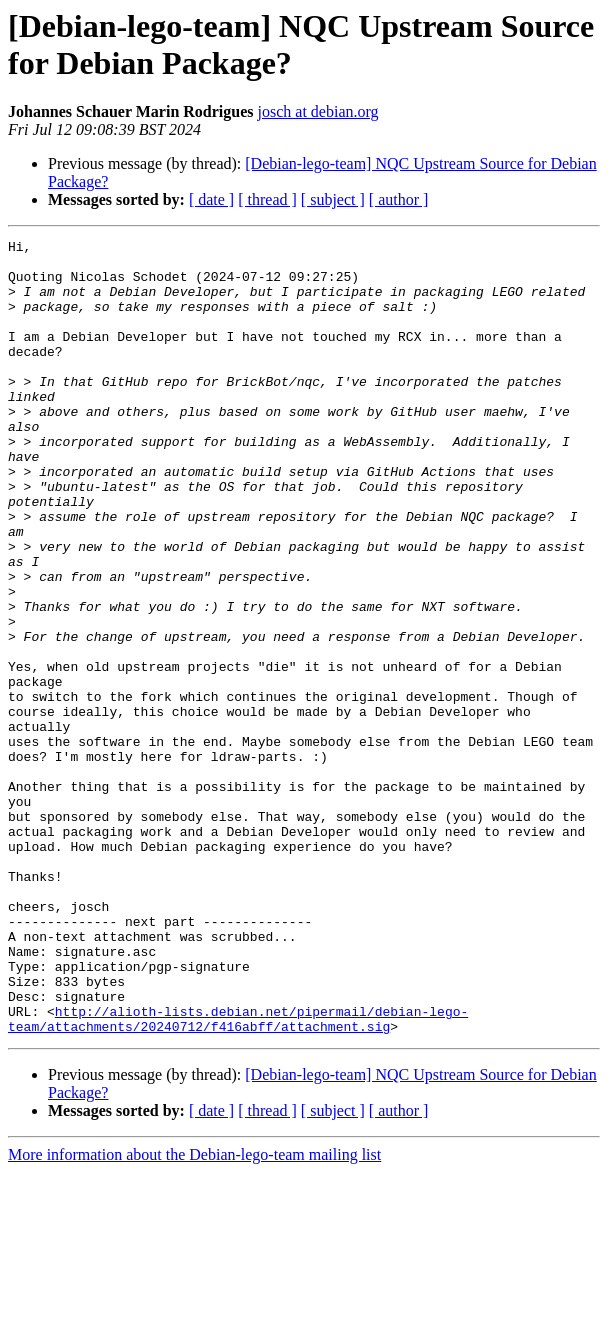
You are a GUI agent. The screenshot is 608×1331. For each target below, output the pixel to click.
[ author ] (399, 199)
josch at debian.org (318, 111)
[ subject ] (333, 199)
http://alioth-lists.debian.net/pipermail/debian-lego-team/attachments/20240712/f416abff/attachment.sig (238, 1176)
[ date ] (211, 199)
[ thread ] (267, 199)
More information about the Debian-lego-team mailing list (194, 1313)
